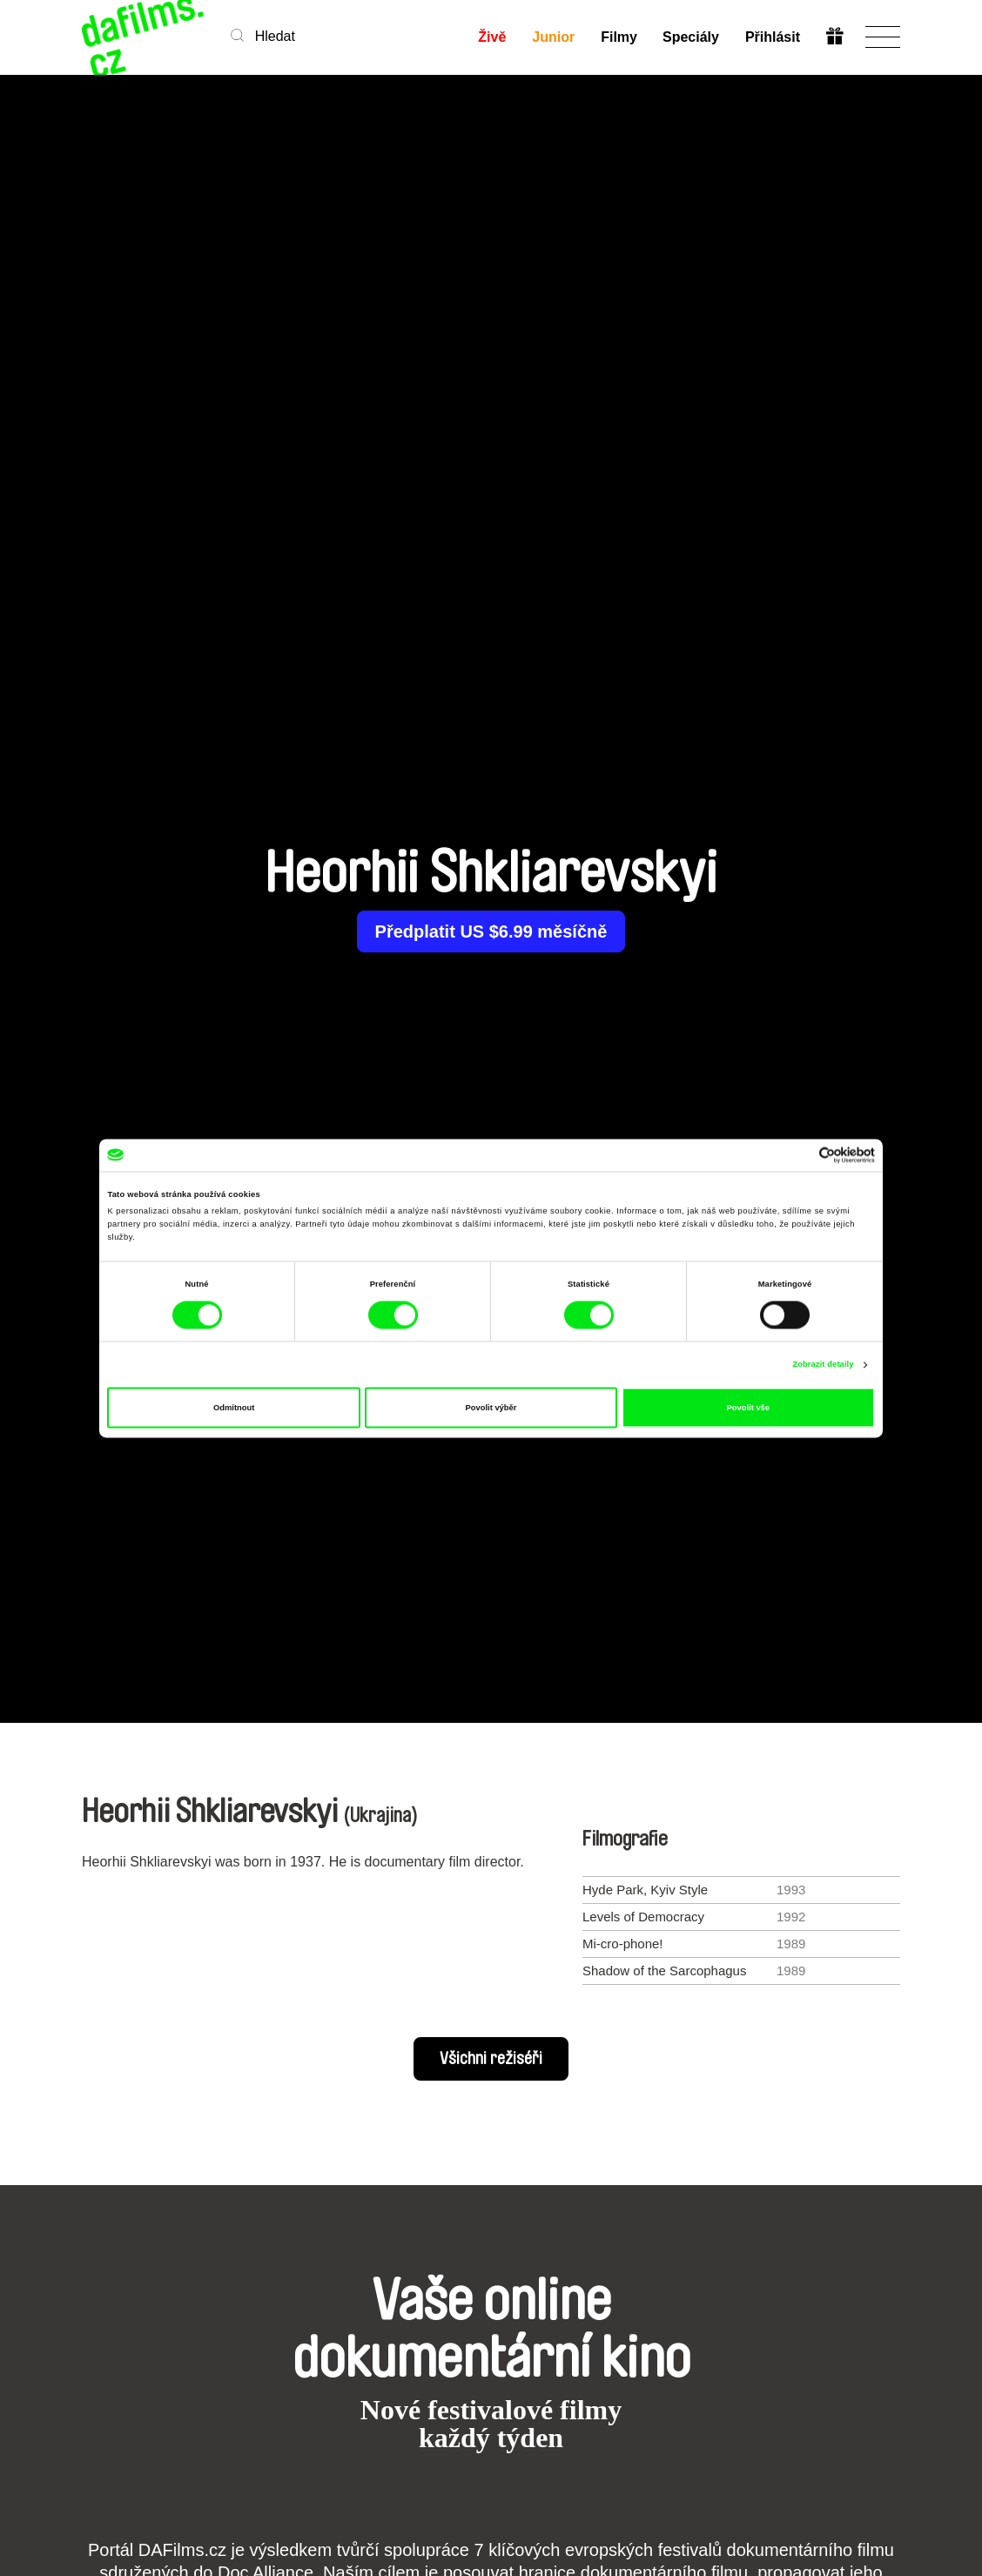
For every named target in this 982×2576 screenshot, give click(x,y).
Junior (552, 37)
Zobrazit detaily (822, 1365)
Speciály (691, 37)
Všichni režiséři (491, 2059)
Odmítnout (233, 1407)
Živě (491, 37)
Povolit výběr (491, 1407)
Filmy (618, 37)
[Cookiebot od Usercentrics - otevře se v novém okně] (799, 1155)
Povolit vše (748, 1407)
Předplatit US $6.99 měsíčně (491, 931)
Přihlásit (772, 37)
